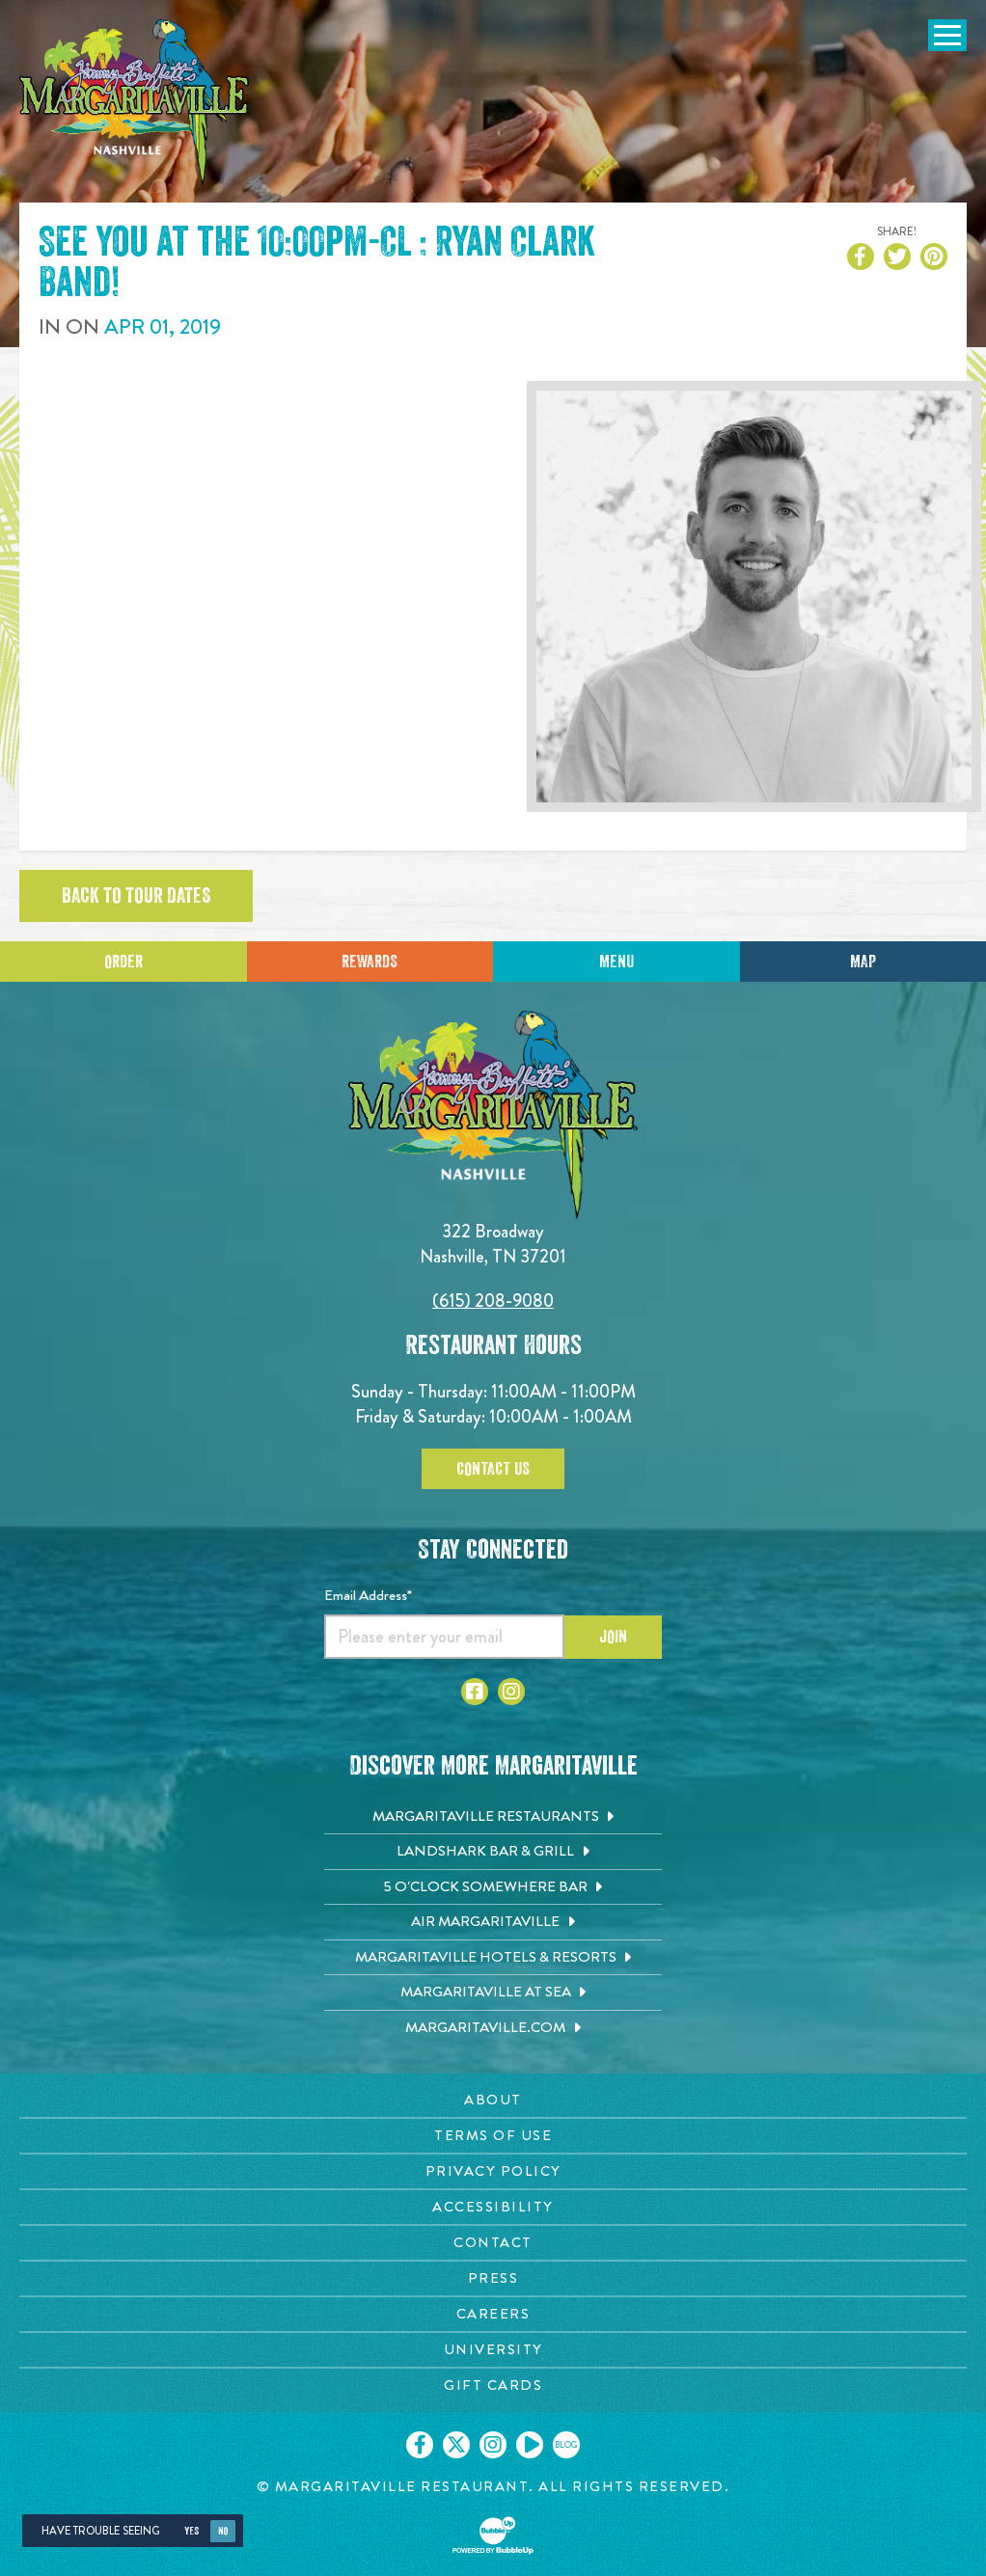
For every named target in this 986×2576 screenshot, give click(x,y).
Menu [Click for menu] (616, 961)
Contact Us (493, 1469)
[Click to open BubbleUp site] (493, 2535)
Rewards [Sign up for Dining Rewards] (369, 961)
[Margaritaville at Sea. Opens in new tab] (493, 1992)
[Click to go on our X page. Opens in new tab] (456, 2444)
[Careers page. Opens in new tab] (493, 2314)
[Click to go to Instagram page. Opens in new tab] (511, 1691)
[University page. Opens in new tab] (493, 2350)
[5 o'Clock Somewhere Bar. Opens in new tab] (493, 1887)
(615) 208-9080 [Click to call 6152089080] (493, 1301)
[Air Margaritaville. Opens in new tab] (493, 1922)
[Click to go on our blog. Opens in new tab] (566, 2444)
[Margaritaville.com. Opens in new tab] (493, 2028)
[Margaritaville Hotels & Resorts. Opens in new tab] (493, 1957)
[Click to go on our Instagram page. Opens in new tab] (493, 2444)
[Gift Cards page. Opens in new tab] (493, 2385)
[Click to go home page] (135, 102)
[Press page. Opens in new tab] (493, 2278)
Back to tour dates (136, 896)
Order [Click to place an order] (123, 961)
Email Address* (368, 1595)
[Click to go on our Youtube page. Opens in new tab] (529, 2444)
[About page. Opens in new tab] (493, 2100)
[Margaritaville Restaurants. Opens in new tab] (493, 1817)
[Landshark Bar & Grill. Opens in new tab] (493, 1851)
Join (613, 1636)
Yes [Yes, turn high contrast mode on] (191, 2531)
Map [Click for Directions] (863, 961)
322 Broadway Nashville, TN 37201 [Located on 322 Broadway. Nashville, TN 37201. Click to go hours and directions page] (493, 1243)
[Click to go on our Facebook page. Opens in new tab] (419, 2444)
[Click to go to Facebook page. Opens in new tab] (474, 1691)
